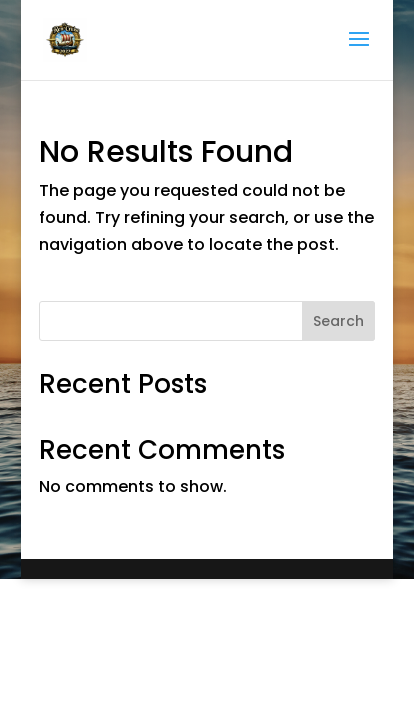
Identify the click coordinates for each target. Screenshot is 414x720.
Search (338, 321)
